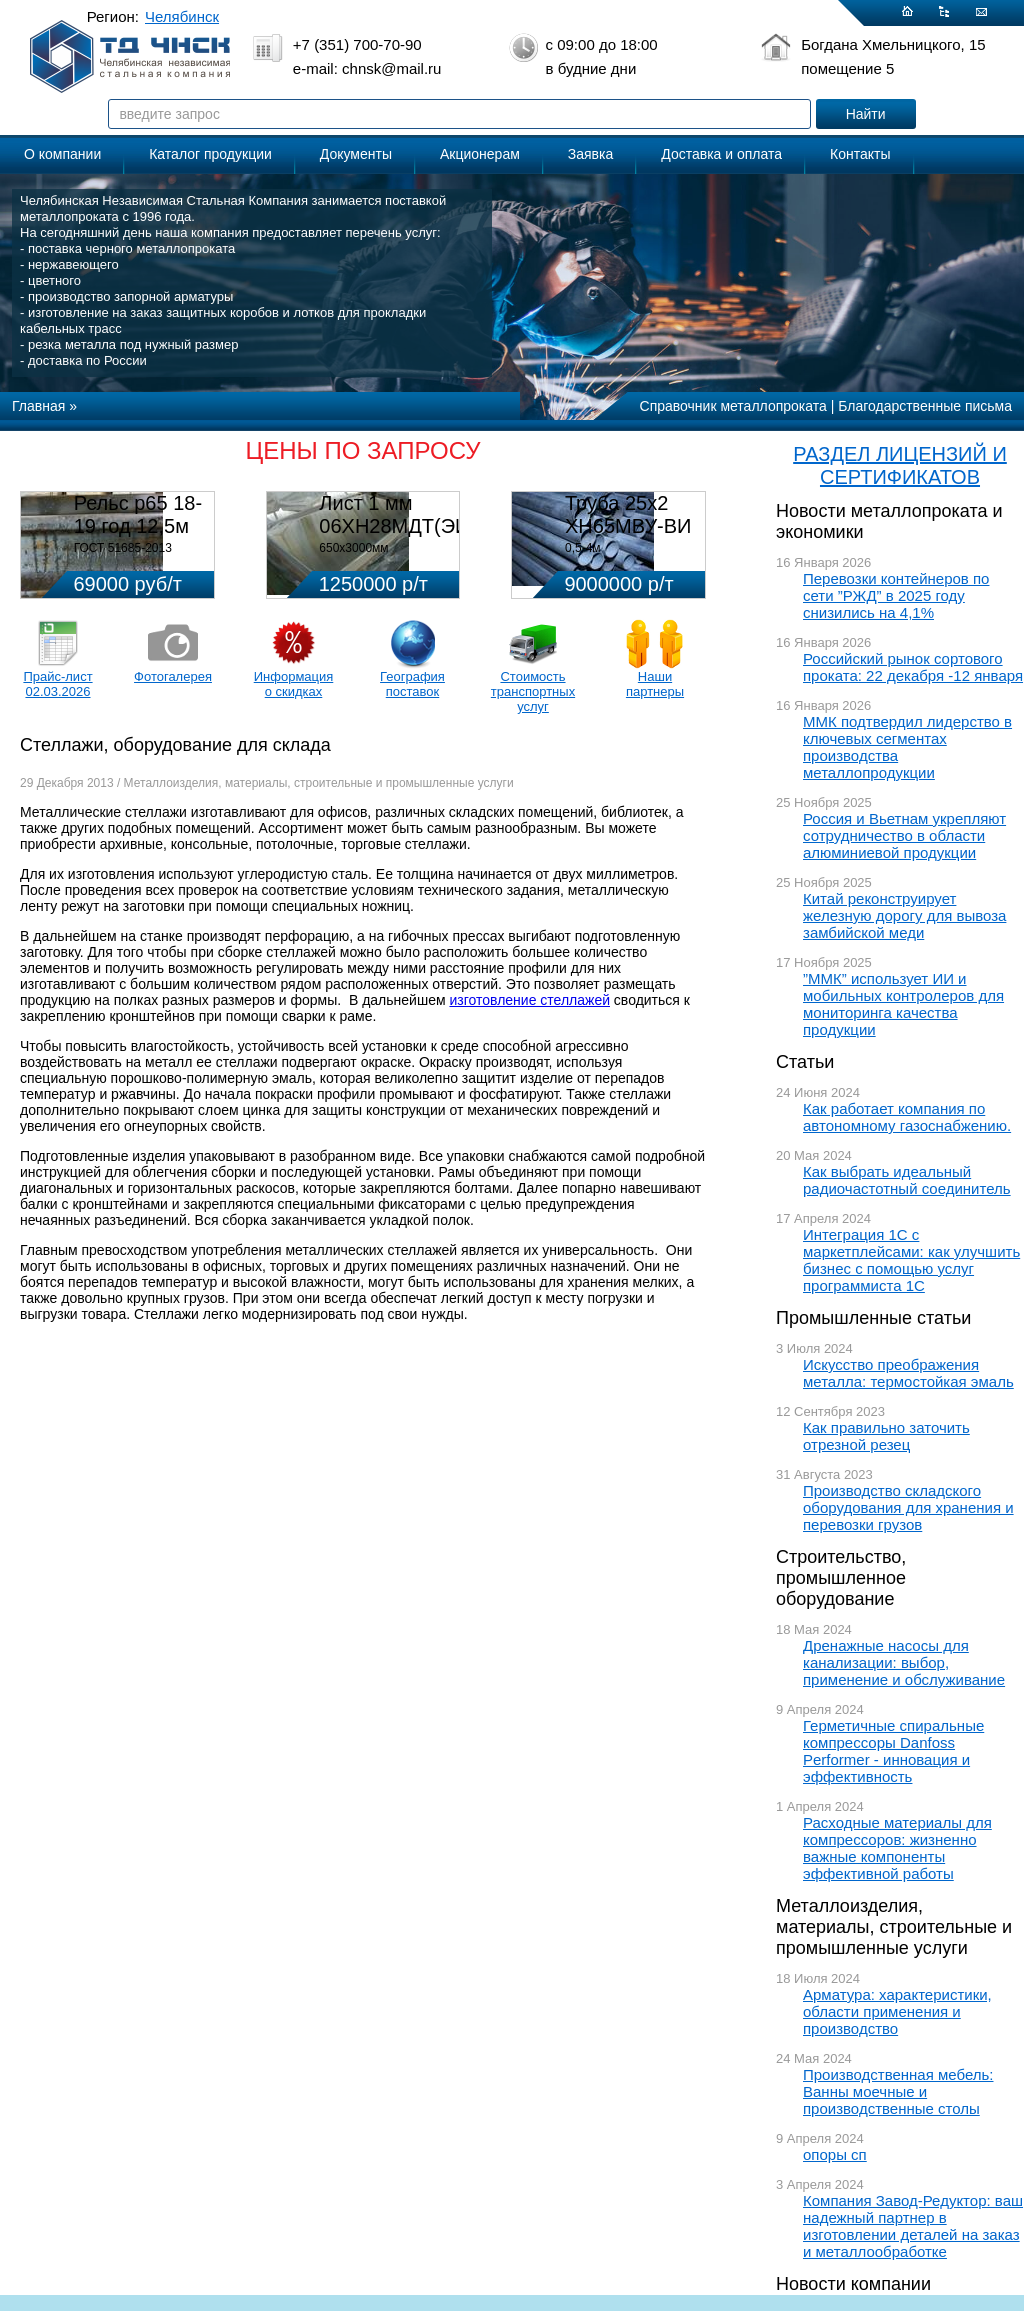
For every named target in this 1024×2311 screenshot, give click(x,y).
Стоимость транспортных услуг (533, 691)
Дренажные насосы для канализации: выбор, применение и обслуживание (904, 1662)
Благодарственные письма (925, 406)
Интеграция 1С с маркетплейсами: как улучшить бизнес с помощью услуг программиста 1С (911, 1260)
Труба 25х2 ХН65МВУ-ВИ (628, 514)
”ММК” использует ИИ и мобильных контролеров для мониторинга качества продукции (903, 1004)
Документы (356, 154)
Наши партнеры (655, 684)
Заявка (590, 154)
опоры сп (835, 2154)
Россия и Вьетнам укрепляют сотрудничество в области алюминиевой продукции (904, 835)
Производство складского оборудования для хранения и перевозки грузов (908, 1507)
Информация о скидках (294, 684)
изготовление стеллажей (529, 1000)
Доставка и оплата (721, 154)
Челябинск (182, 16)
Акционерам (480, 154)
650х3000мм (353, 548)
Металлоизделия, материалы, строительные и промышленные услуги (894, 1927)
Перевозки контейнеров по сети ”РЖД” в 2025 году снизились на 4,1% (896, 595)
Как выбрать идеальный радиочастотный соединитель (907, 1180)
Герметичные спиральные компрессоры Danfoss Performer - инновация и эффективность (893, 1751)
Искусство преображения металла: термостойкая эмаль (908, 1373)
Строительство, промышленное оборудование (841, 1578)
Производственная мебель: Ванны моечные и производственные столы (898, 2091)
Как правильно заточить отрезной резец (886, 1436)
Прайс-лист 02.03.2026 (57, 684)
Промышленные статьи (873, 1318)
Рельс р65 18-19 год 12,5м (138, 514)
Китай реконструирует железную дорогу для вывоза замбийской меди (904, 915)
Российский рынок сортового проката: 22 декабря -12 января (913, 667)
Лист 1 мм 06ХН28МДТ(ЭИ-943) (417, 514)
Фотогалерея (173, 676)
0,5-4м (583, 548)
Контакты (860, 154)
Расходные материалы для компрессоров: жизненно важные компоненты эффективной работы (897, 1848)
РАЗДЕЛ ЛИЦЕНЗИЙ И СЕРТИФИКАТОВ (900, 465)
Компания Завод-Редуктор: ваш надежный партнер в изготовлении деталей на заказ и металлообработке (913, 2226)
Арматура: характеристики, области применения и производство (897, 2011)
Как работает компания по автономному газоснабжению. (907, 1117)
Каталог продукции (210, 154)
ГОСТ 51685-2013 (123, 548)
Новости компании (853, 2284)
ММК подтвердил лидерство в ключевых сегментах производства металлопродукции (907, 747)
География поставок (412, 684)
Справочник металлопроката (733, 406)
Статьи (805, 1062)
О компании (62, 154)
